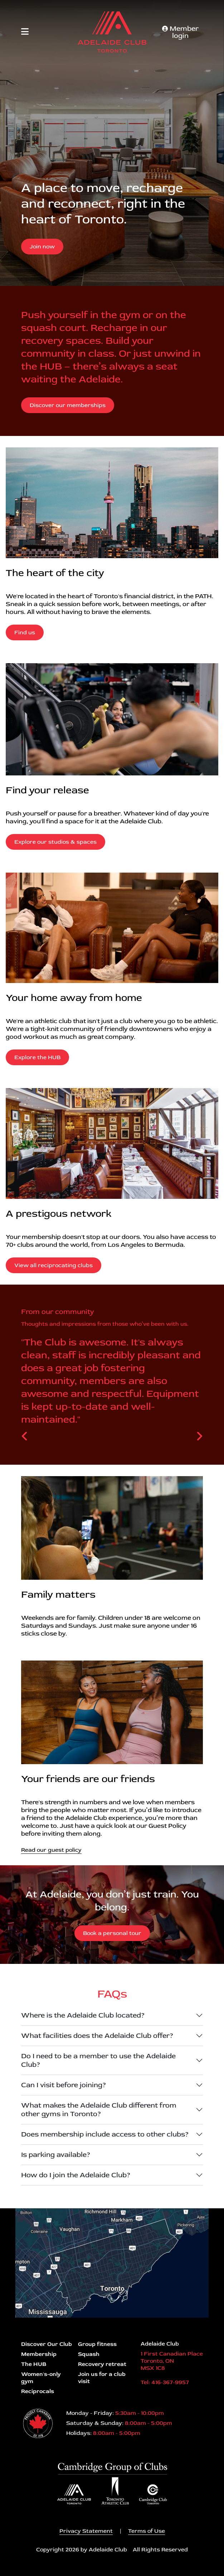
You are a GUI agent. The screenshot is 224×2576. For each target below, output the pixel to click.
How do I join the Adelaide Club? (76, 2174)
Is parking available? (56, 2154)
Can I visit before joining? (63, 2084)
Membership (39, 2354)
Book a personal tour (112, 1933)
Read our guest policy (51, 1849)
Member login (180, 32)
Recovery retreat (102, 2364)
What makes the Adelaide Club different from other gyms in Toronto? (98, 2109)
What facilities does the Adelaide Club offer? (97, 2035)
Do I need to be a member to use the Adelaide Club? (98, 2060)
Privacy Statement (86, 2531)
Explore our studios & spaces (55, 841)
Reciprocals (37, 2391)
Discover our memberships (68, 405)
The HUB (33, 2364)
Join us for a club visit (102, 2378)
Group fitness (97, 2344)
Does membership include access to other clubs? (105, 2134)
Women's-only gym (41, 2378)
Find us (24, 632)
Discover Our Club (46, 2344)
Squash (88, 2354)
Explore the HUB (37, 1057)
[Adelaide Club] (112, 32)
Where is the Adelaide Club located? (83, 2015)
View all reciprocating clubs (53, 1265)
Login (5, 2570)
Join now (42, 246)
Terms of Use (146, 2531)
